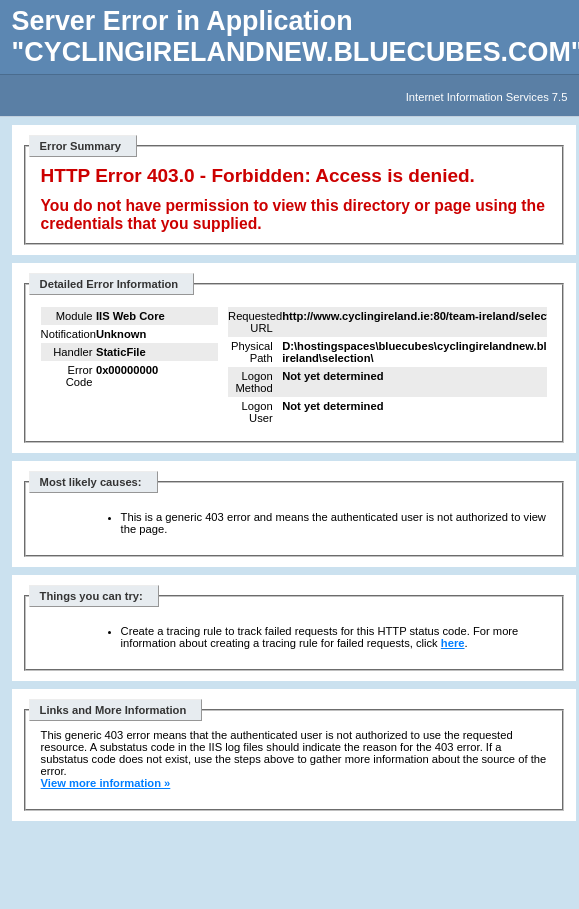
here (453, 643)
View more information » (106, 783)
